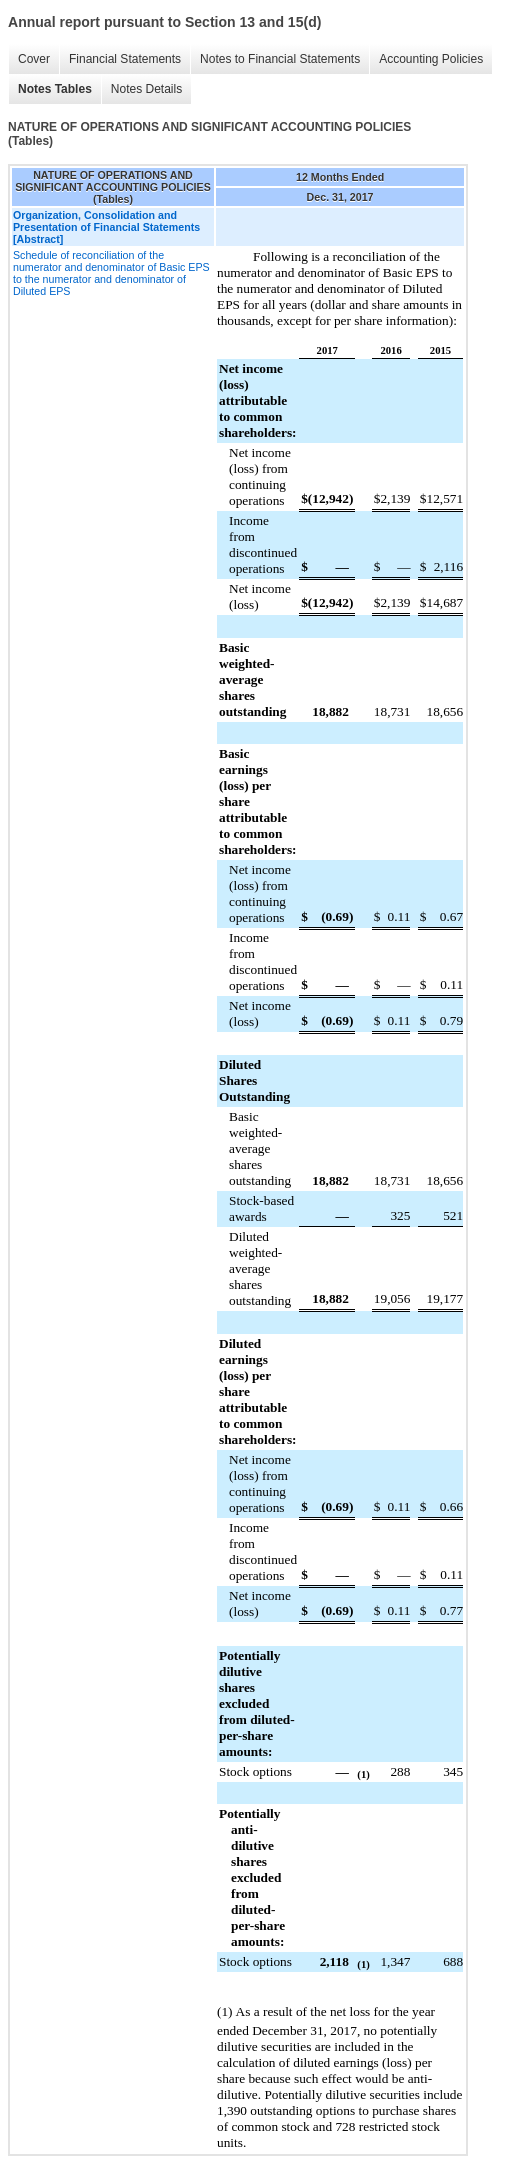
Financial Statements (125, 59)
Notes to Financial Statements (280, 59)
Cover (34, 59)
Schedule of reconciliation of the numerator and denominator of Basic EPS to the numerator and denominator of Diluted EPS (111, 273)
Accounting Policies (431, 59)
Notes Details (146, 89)
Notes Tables (55, 89)
